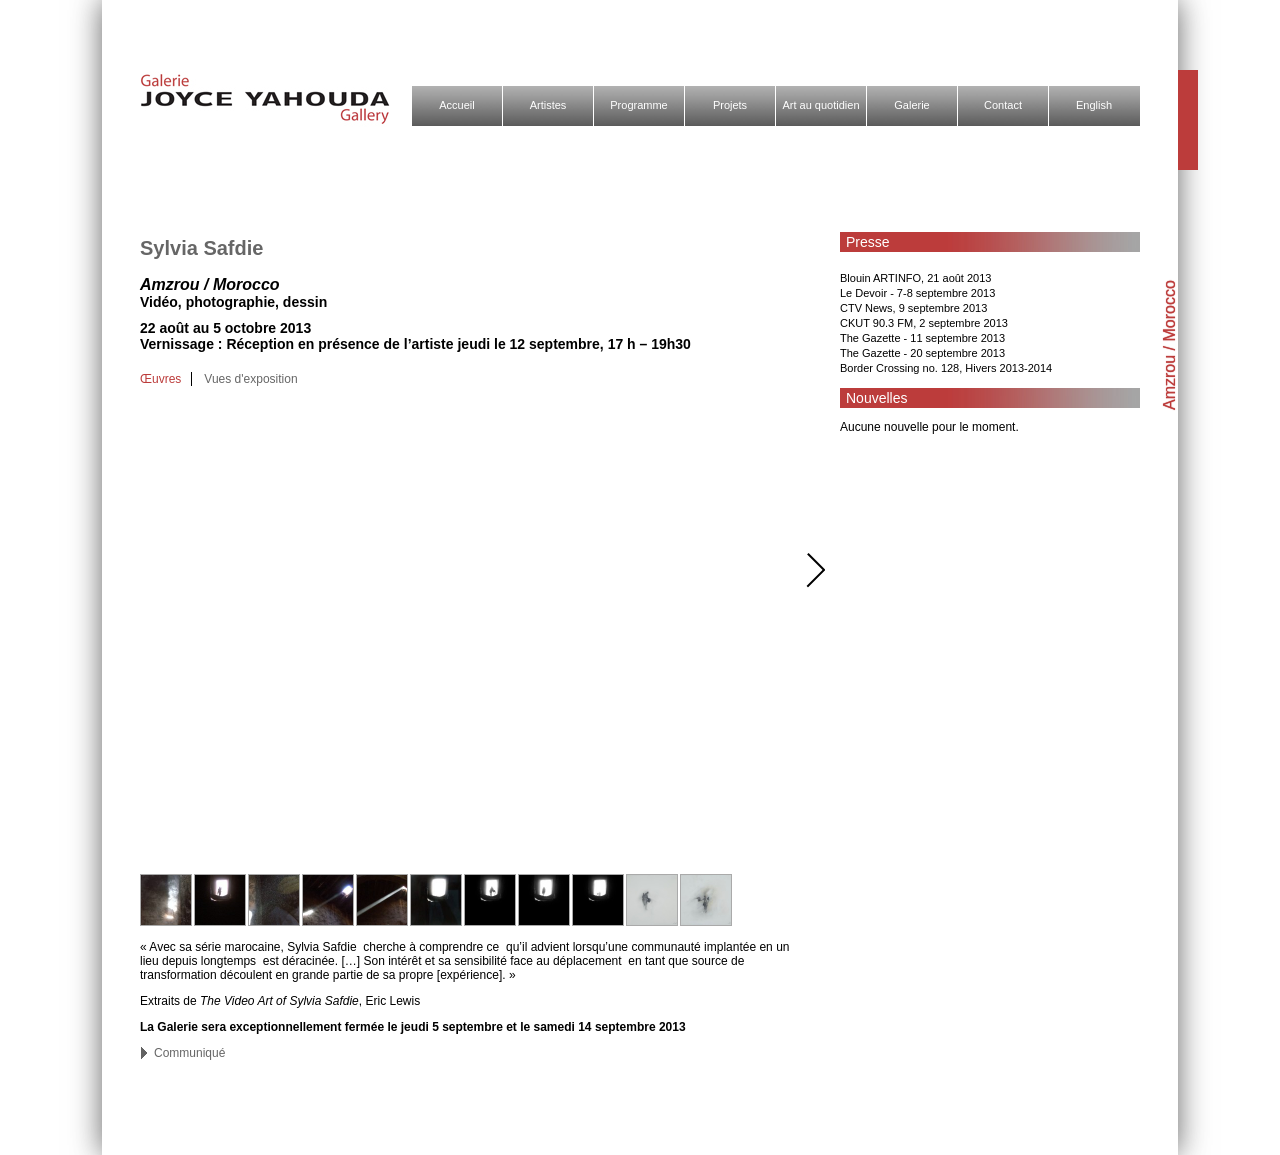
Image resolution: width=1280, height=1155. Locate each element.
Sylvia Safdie (201, 248)
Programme (638, 105)
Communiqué (189, 1053)
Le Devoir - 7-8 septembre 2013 (917, 293)
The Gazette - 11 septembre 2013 (922, 338)
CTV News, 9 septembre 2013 (913, 308)
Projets (730, 105)
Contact (1003, 105)
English (1094, 105)
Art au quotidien (820, 105)
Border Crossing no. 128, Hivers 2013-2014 (946, 368)
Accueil (456, 105)
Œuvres (160, 379)
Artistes (548, 105)
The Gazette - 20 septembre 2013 (922, 353)
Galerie (911, 105)
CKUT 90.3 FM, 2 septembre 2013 (924, 323)
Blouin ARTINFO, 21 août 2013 (915, 278)
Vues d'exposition (250, 379)
